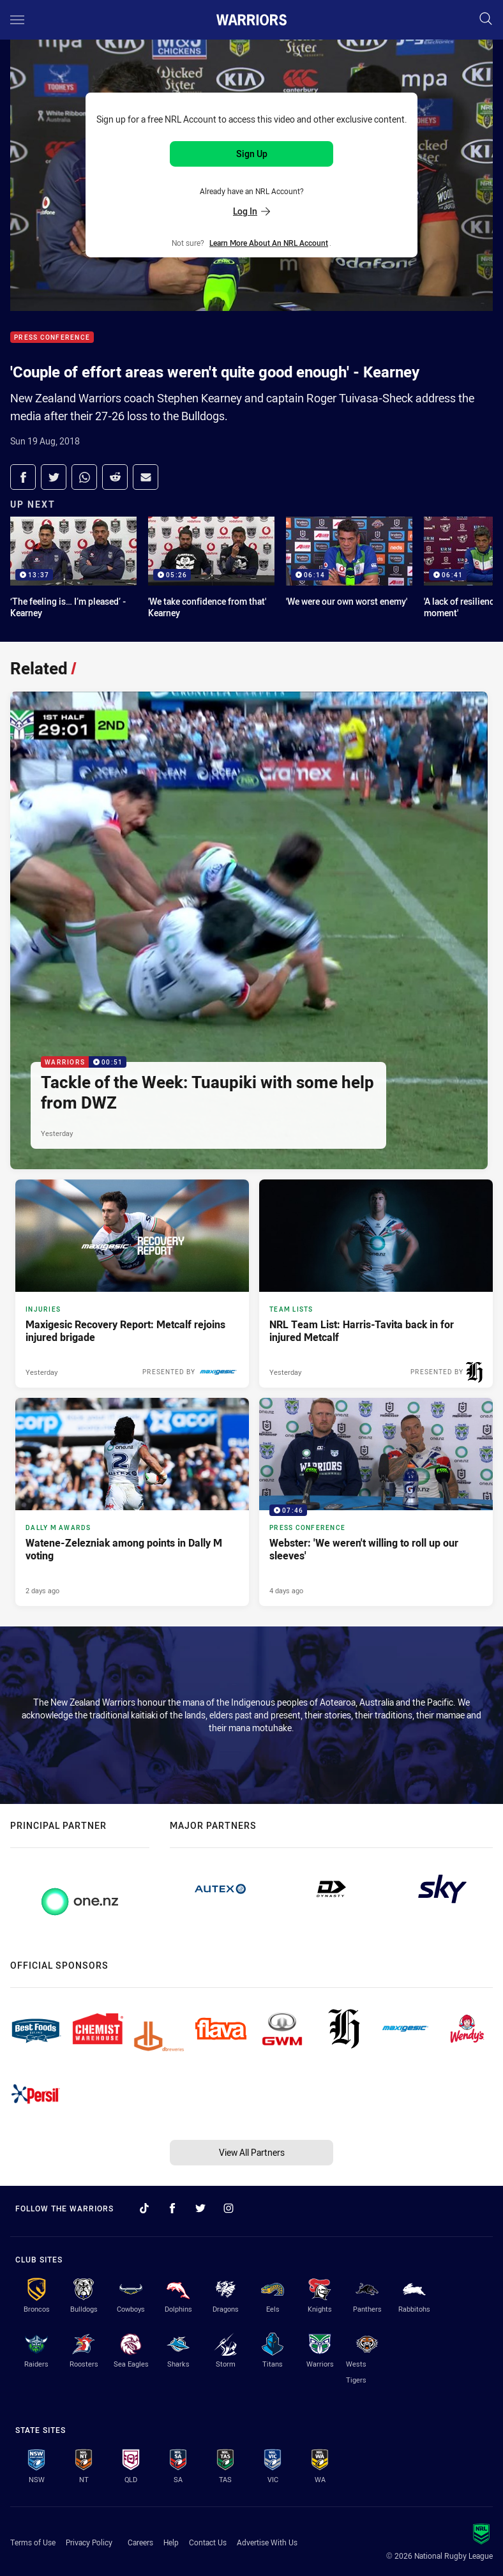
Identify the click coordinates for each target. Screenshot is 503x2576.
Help (171, 2542)
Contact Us (208, 2542)
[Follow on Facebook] (172, 2208)
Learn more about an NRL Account (268, 242)
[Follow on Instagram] (228, 2208)
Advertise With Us (267, 2542)
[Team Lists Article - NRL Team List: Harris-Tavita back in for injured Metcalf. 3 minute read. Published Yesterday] (376, 1283)
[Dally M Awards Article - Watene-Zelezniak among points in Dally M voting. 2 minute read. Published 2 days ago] (132, 1502)
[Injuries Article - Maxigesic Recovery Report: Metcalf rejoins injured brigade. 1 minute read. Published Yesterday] (132, 1283)
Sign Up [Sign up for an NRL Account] (251, 154)
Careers (140, 2542)
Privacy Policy (89, 2542)
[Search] (486, 19)
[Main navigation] (17, 20)
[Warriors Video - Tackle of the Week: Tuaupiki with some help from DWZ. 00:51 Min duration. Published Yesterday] (249, 930)
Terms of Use (33, 2542)
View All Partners (252, 2152)
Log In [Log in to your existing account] (251, 211)
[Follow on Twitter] (200, 2208)
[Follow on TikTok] (144, 2208)
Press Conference (52, 337)
